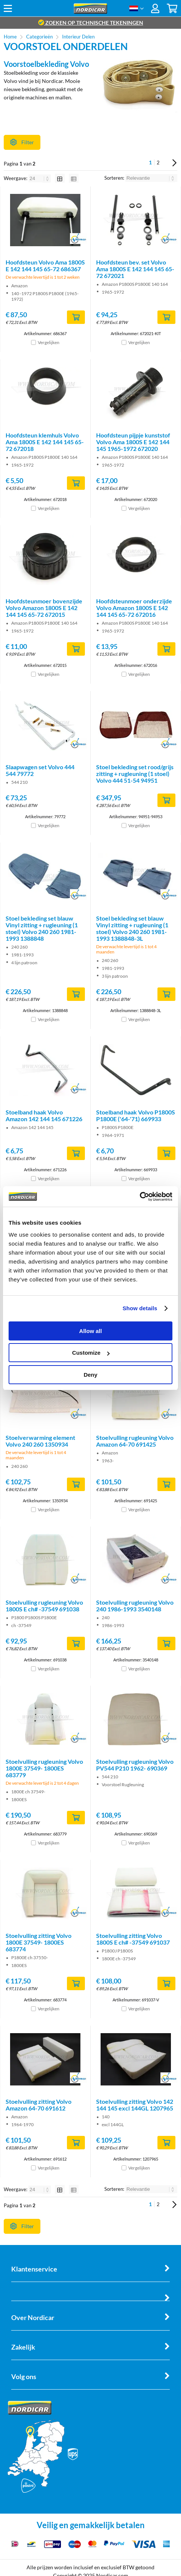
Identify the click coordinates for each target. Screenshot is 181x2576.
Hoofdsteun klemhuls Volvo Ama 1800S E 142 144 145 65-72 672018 (45, 442)
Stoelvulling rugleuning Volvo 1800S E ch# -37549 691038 (44, 1605)
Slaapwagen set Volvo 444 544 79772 (40, 770)
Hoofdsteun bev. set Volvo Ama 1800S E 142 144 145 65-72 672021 (135, 269)
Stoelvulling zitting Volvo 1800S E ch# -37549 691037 (133, 1939)
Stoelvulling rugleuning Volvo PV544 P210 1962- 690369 (135, 1765)
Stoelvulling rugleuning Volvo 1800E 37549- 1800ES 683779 (44, 1768)
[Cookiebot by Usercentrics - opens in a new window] (139, 1197)
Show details (140, 1308)
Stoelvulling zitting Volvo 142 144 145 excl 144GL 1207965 (134, 2105)
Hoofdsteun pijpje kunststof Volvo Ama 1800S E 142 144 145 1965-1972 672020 (133, 442)
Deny (91, 1375)
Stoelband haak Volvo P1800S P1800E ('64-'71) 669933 (135, 1115)
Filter (22, 142)
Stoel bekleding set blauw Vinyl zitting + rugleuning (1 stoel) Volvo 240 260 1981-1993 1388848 (42, 928)
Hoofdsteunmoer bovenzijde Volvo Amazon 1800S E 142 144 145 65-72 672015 (44, 607)
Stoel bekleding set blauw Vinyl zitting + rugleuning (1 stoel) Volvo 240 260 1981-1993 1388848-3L (132, 928)
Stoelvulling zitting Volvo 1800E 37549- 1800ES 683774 (38, 1942)
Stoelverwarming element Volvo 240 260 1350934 (40, 1441)
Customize (91, 1352)
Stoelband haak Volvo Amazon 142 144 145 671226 (44, 1115)
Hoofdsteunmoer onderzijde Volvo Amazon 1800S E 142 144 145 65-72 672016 (134, 607)
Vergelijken (48, 342)
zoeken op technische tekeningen (90, 22)
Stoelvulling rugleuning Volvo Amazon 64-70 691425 (135, 1441)
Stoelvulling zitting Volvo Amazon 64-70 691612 (38, 2105)
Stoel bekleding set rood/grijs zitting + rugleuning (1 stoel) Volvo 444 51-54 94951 (135, 773)
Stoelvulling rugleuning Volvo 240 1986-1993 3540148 (135, 1605)
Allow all (90, 1331)
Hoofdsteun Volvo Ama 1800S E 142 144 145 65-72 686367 (45, 265)
